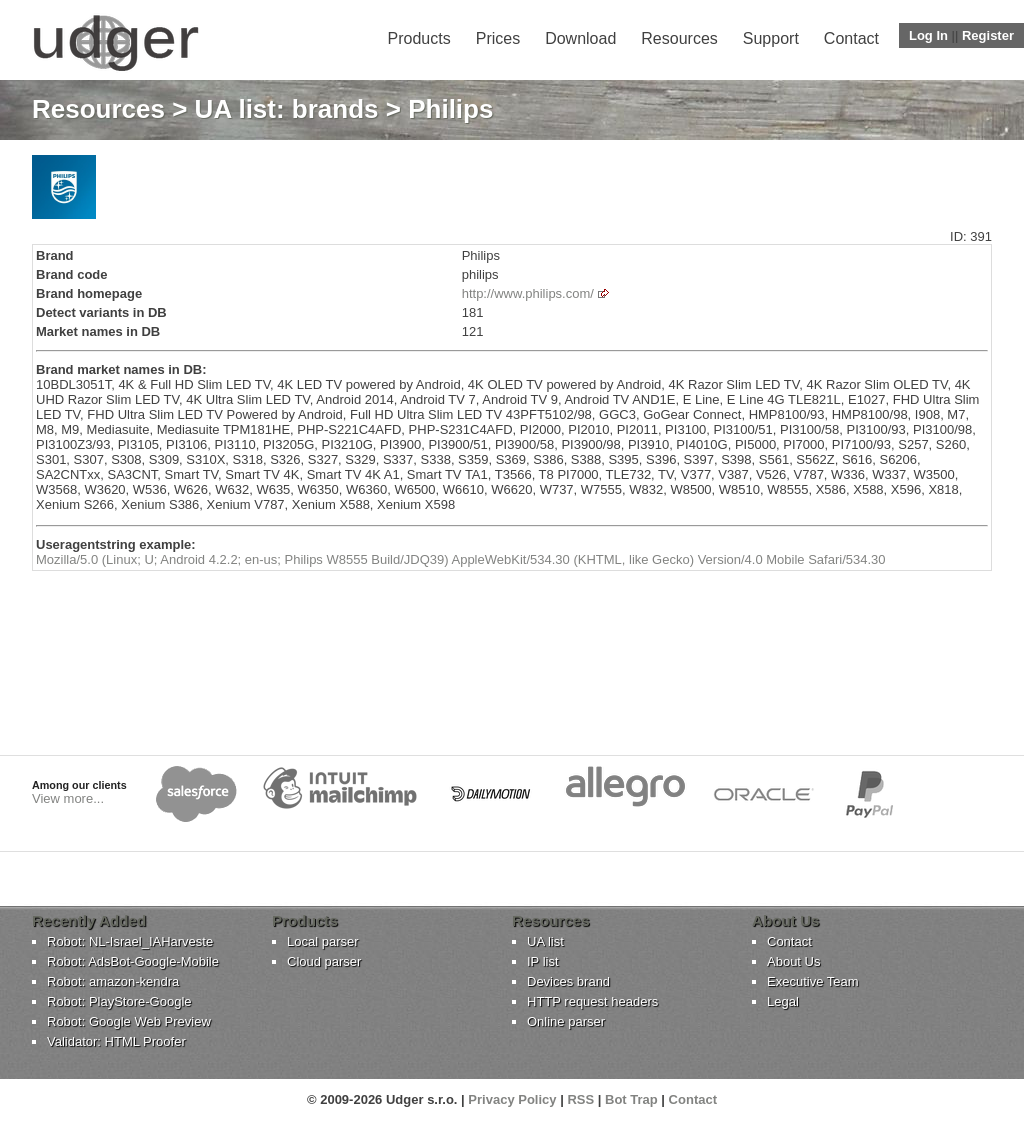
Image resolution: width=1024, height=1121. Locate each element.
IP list (543, 961)
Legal (783, 1001)
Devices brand (568, 981)
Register (988, 35)
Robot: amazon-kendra (113, 981)
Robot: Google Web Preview (129, 1021)
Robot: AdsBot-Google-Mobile (133, 961)
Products (419, 38)
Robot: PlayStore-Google (119, 1001)
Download (580, 38)
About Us (793, 961)
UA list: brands (287, 109)
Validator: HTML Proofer (116, 1041)
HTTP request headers (592, 1001)
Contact (851, 38)
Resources (679, 38)
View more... (68, 798)
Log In (928, 35)
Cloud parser (324, 961)
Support (771, 38)
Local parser (323, 941)
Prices (498, 38)
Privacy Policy (512, 1099)
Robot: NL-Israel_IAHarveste (130, 941)
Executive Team (813, 981)
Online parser (566, 1021)
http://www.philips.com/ (528, 293)
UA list (545, 941)
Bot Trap (631, 1099)
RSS (580, 1099)
